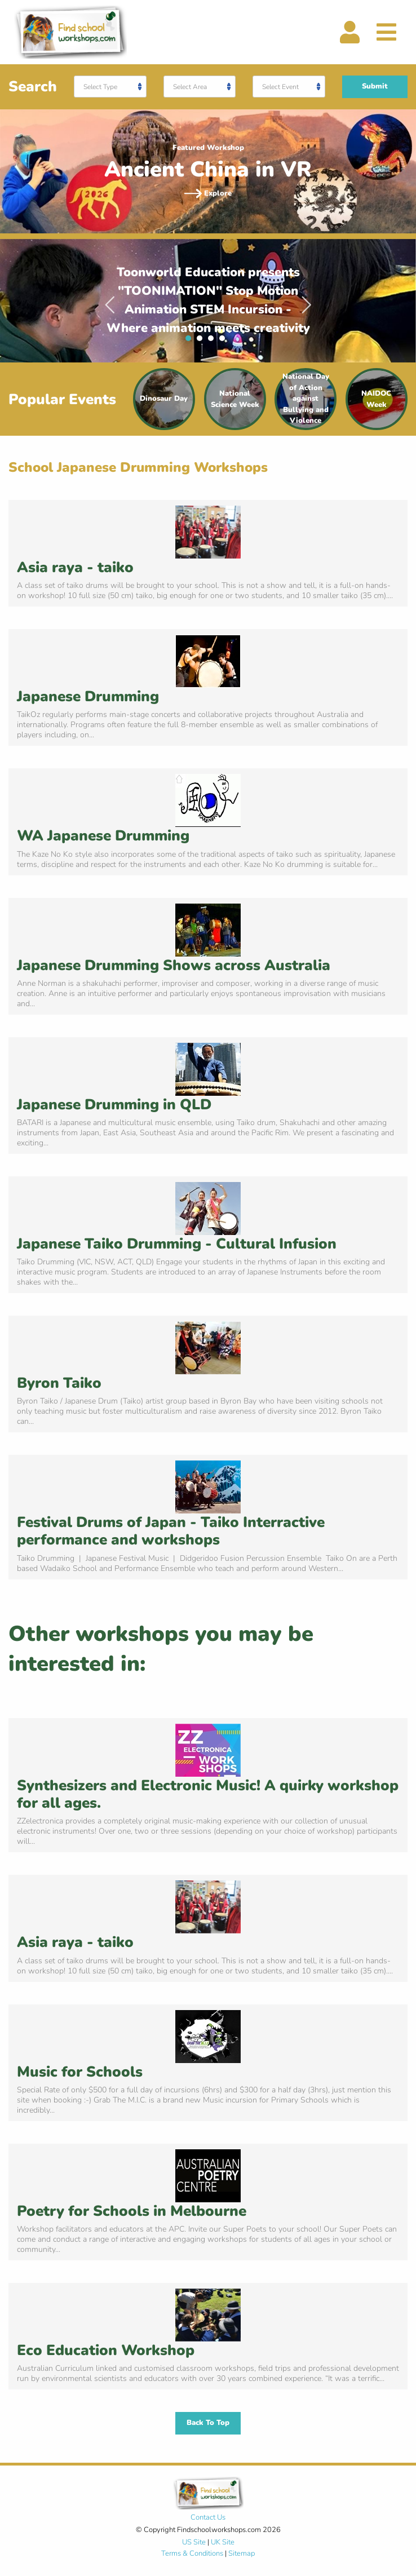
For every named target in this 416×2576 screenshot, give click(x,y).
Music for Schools (80, 2072)
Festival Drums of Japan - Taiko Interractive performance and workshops (171, 1531)
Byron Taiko (59, 1383)
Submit (375, 86)
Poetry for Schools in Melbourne (131, 2211)
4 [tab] (225, 341)
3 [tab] (213, 341)
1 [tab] (191, 341)
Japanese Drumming (88, 696)
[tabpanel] (208, 301)
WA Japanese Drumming (103, 836)
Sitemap (241, 2553)
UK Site (222, 2542)
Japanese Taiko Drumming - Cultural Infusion (177, 1244)
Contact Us (208, 2517)
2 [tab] (202, 341)
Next (306, 300)
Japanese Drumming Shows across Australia (173, 965)
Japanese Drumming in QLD (114, 1104)
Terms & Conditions (192, 2553)
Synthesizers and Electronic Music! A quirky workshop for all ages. (208, 1794)
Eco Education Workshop (105, 2350)
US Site (194, 2542)
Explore (208, 193)
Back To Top (208, 2423)
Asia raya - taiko (75, 567)
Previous (110, 300)
